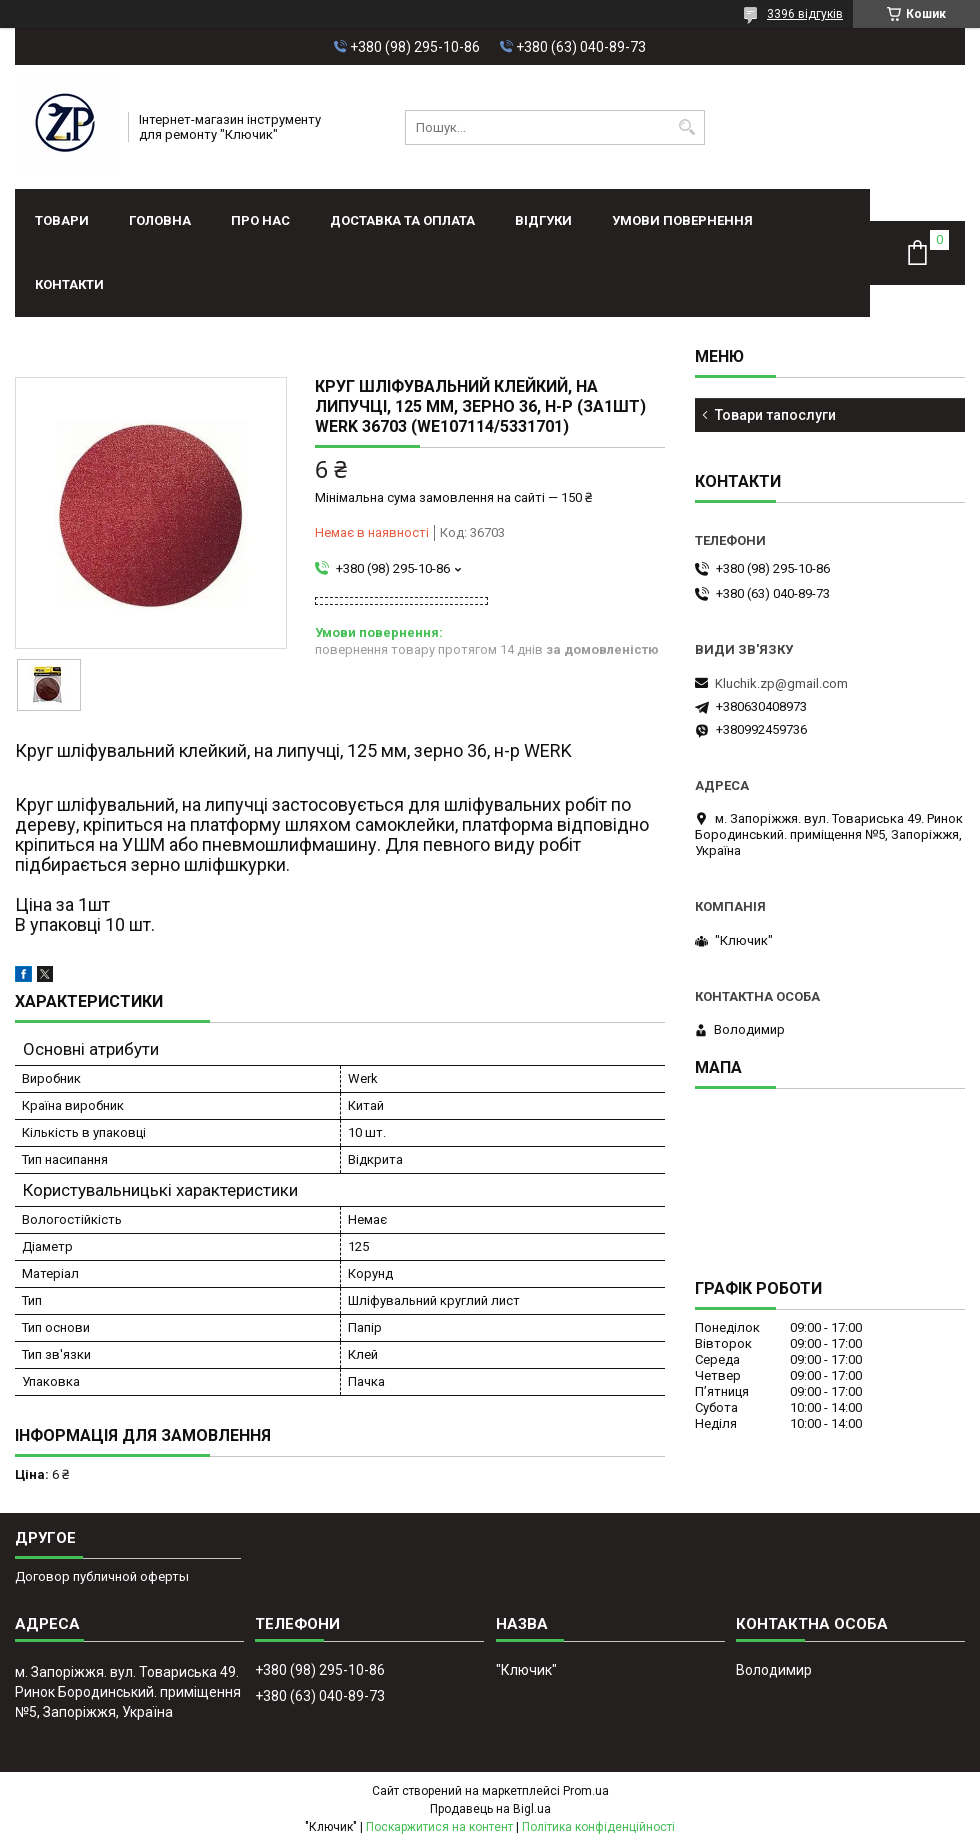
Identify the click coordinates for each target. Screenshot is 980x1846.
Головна (160, 220)
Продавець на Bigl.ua (490, 1809)
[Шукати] (687, 127)
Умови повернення (682, 220)
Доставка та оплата (402, 220)
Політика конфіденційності (598, 1827)
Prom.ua (586, 1791)
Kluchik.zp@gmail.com (781, 683)
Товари (62, 220)
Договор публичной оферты (102, 1576)
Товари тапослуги (775, 415)
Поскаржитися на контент (439, 1827)
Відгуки (543, 220)
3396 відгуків (805, 14)
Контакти (69, 284)
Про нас (260, 220)
